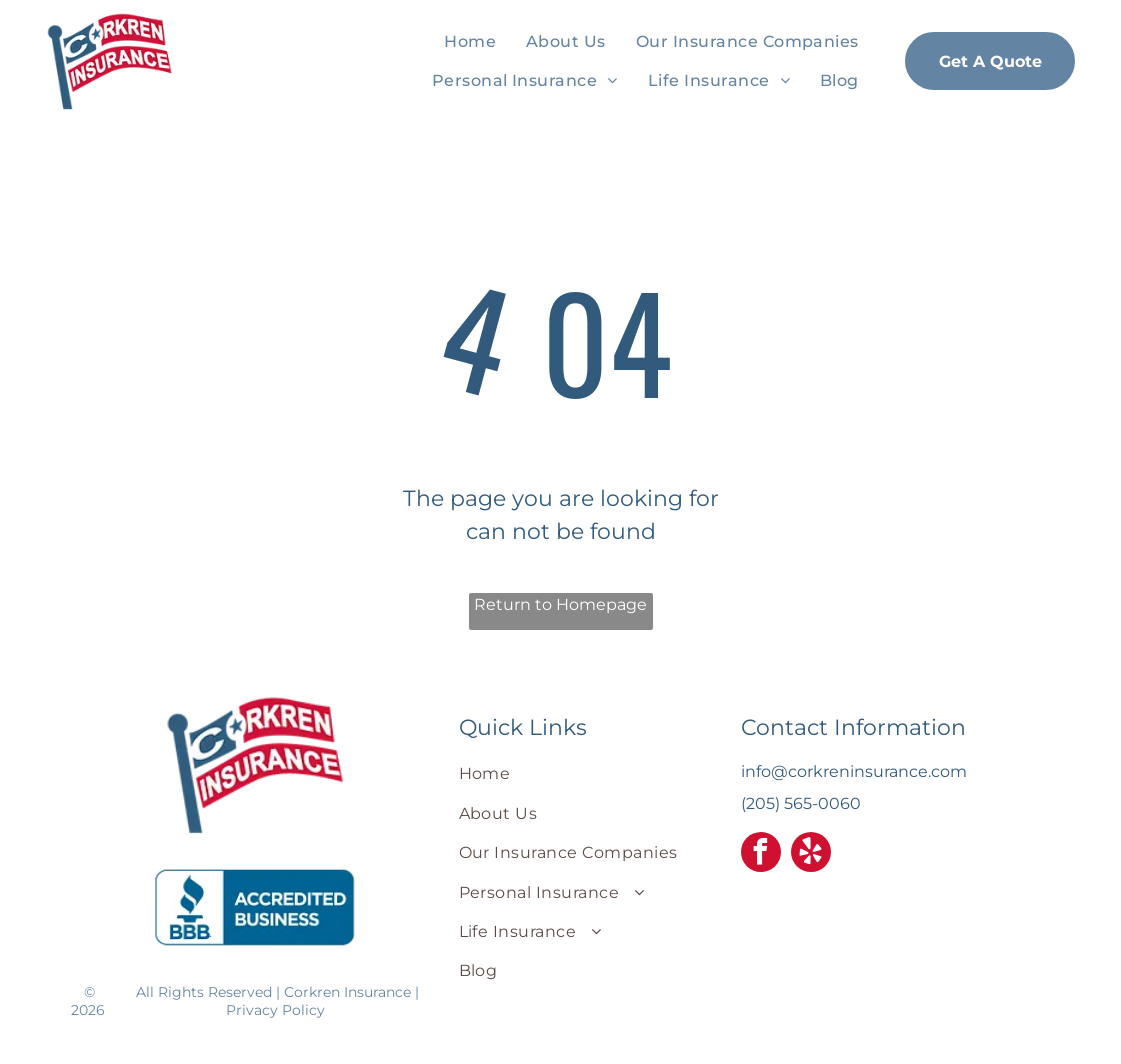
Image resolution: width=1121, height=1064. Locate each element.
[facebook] (761, 854)
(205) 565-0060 (801, 803)
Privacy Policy (275, 1010)
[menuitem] (470, 41)
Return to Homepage (560, 604)
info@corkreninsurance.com (854, 771)
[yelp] (811, 854)
